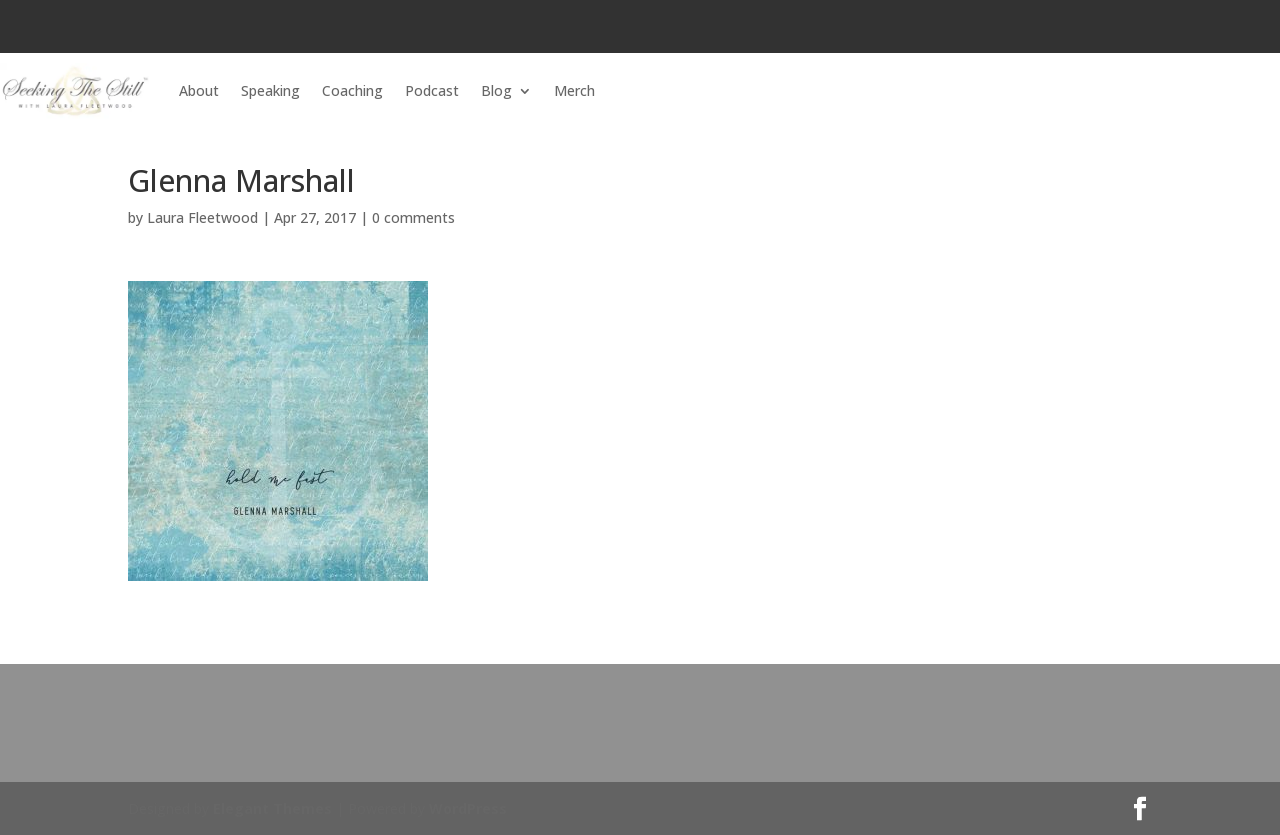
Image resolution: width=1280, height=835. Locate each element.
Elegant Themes (272, 808)
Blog (496, 90)
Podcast (432, 90)
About (199, 90)
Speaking (270, 90)
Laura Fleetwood (202, 217)
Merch (574, 90)
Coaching (352, 90)
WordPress (468, 808)
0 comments (413, 217)
